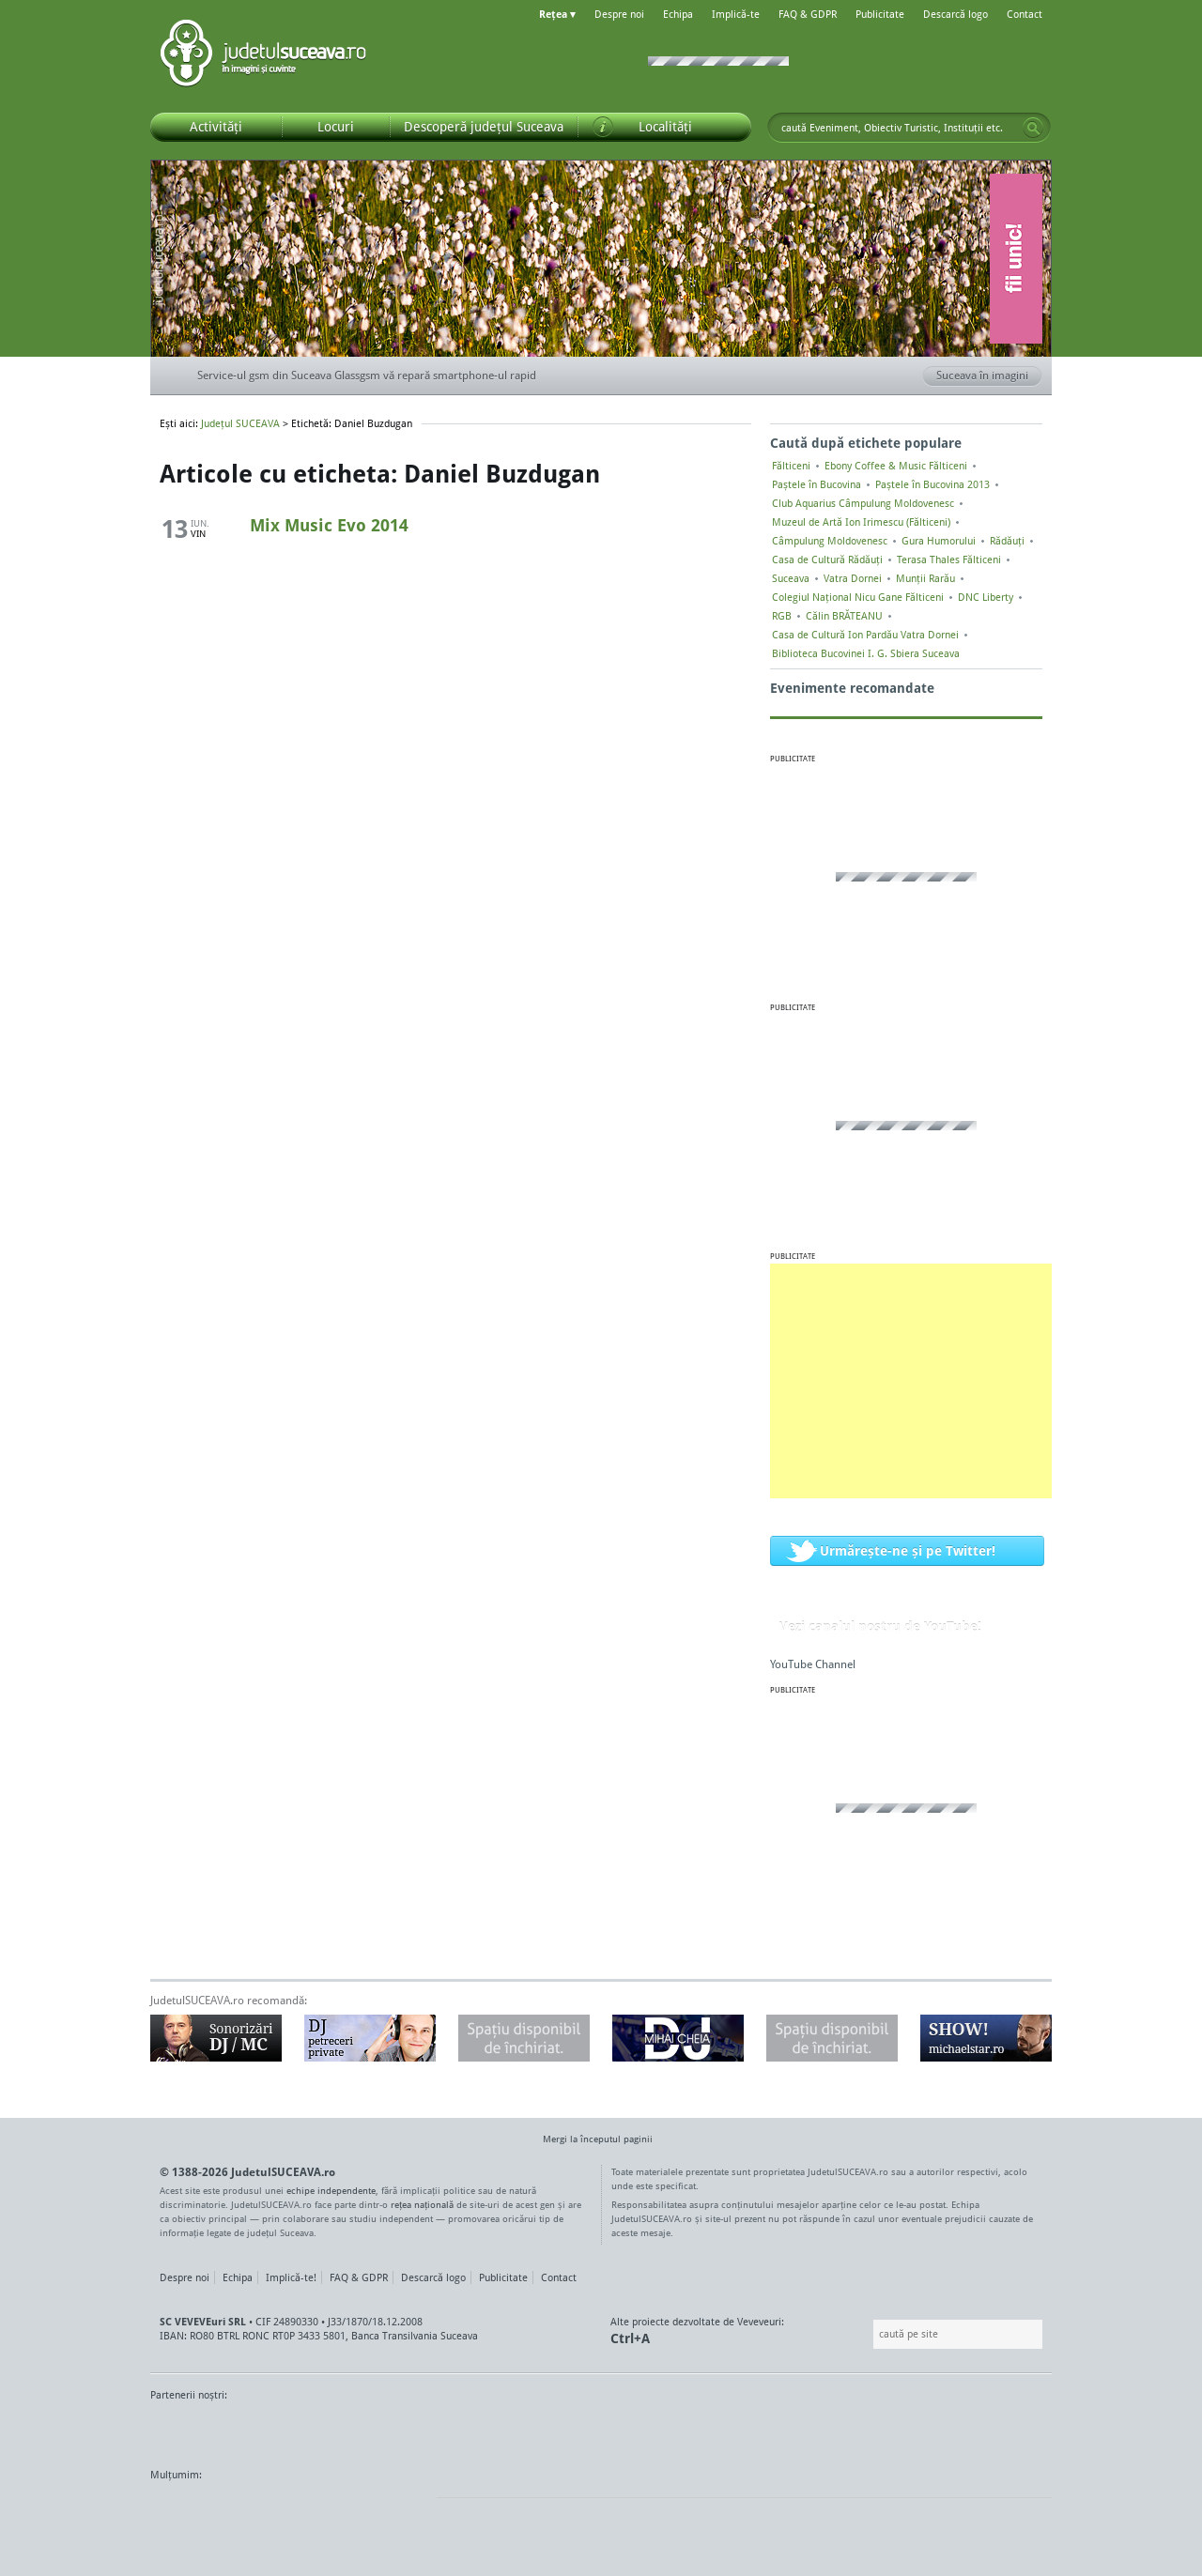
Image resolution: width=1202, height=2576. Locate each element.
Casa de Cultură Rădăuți (827, 559)
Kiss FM (702, 2430)
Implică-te (736, 14)
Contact (1024, 14)
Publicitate (879, 14)
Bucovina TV (378, 2430)
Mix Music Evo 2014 (329, 524)
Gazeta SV (462, 2430)
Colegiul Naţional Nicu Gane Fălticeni (858, 597)
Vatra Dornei (853, 578)
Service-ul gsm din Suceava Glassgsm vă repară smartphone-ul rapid (366, 375)
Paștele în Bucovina (816, 484)
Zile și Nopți (946, 2430)
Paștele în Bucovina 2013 (932, 484)
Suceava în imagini (989, 376)
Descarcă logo (955, 14)
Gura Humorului (939, 540)
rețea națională (422, 2204)
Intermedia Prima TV (642, 2430)
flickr (403, 2510)
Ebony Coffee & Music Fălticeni (895, 465)
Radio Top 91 (769, 2430)
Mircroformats (307, 2510)
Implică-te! (291, 2277)
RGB (782, 615)
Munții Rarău (925, 578)
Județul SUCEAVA (263, 56)
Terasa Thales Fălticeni (949, 559)
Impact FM (562, 2430)
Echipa (678, 14)
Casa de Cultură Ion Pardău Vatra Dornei (865, 634)
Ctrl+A (630, 2338)
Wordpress (197, 2510)
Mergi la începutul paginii (591, 2141)
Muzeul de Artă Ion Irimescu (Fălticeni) (861, 522)
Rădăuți (1007, 540)
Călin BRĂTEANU (844, 615)
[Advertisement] (911, 1381)
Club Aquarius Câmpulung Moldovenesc (863, 503)
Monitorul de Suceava (189, 2430)
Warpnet (857, 2430)
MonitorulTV (287, 2430)
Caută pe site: (871, 2334)
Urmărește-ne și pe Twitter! (907, 1550)
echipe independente (331, 2190)
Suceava (790, 578)
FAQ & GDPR (807, 14)
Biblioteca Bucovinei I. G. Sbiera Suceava (866, 653)
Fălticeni (791, 465)
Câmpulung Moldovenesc (829, 540)
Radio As (1017, 2430)
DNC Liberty (985, 597)
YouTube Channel (812, 1664)
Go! (1033, 127)
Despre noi (619, 14)
